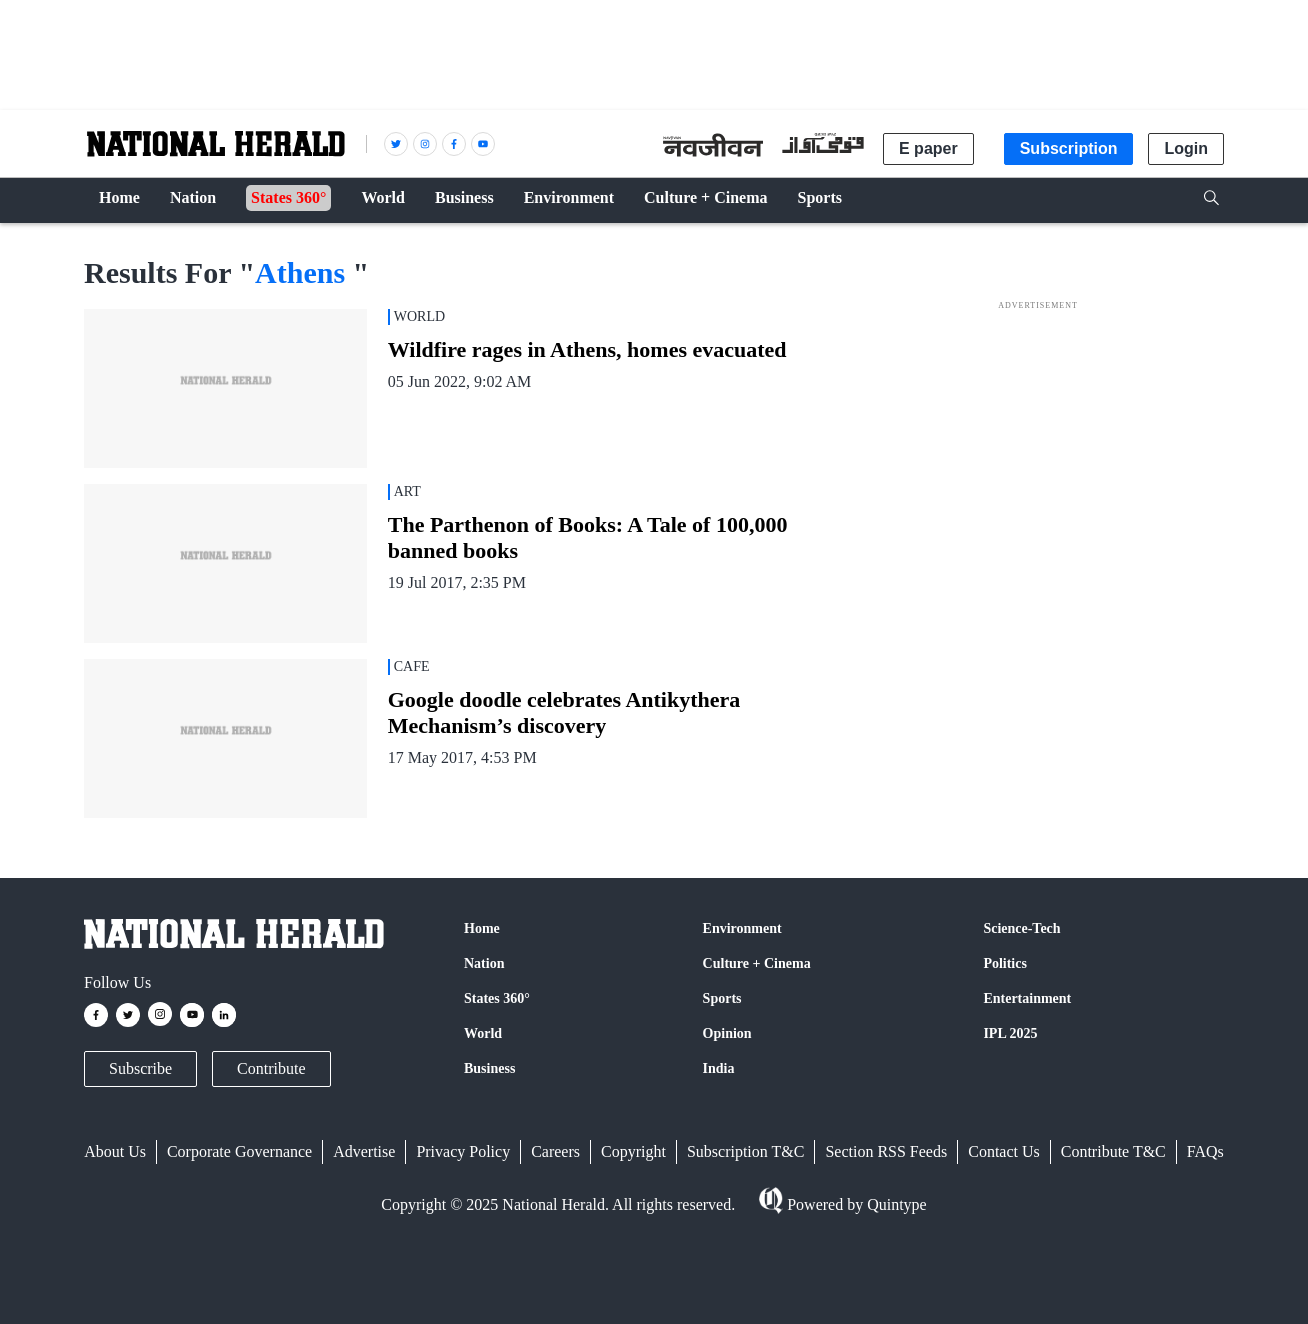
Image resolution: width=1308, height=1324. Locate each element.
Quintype (895, 1204)
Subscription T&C (746, 1151)
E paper (928, 148)
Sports (722, 998)
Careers (555, 1151)
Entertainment (1027, 998)
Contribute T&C (1113, 1151)
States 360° (497, 998)
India (719, 1068)
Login (1186, 148)
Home (482, 928)
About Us (115, 1151)
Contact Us (1004, 1151)
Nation (484, 963)
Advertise (364, 1151)
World (483, 1033)
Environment (742, 928)
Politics (1005, 963)
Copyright (633, 1151)
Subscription (1069, 148)
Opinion (727, 1033)
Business (489, 1068)
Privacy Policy (463, 1151)
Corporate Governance (239, 1151)
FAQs (1205, 1151)
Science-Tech (1021, 928)
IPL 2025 (1010, 1033)
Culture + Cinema (757, 963)
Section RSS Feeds (886, 1151)
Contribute (271, 1068)
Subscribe (140, 1068)
